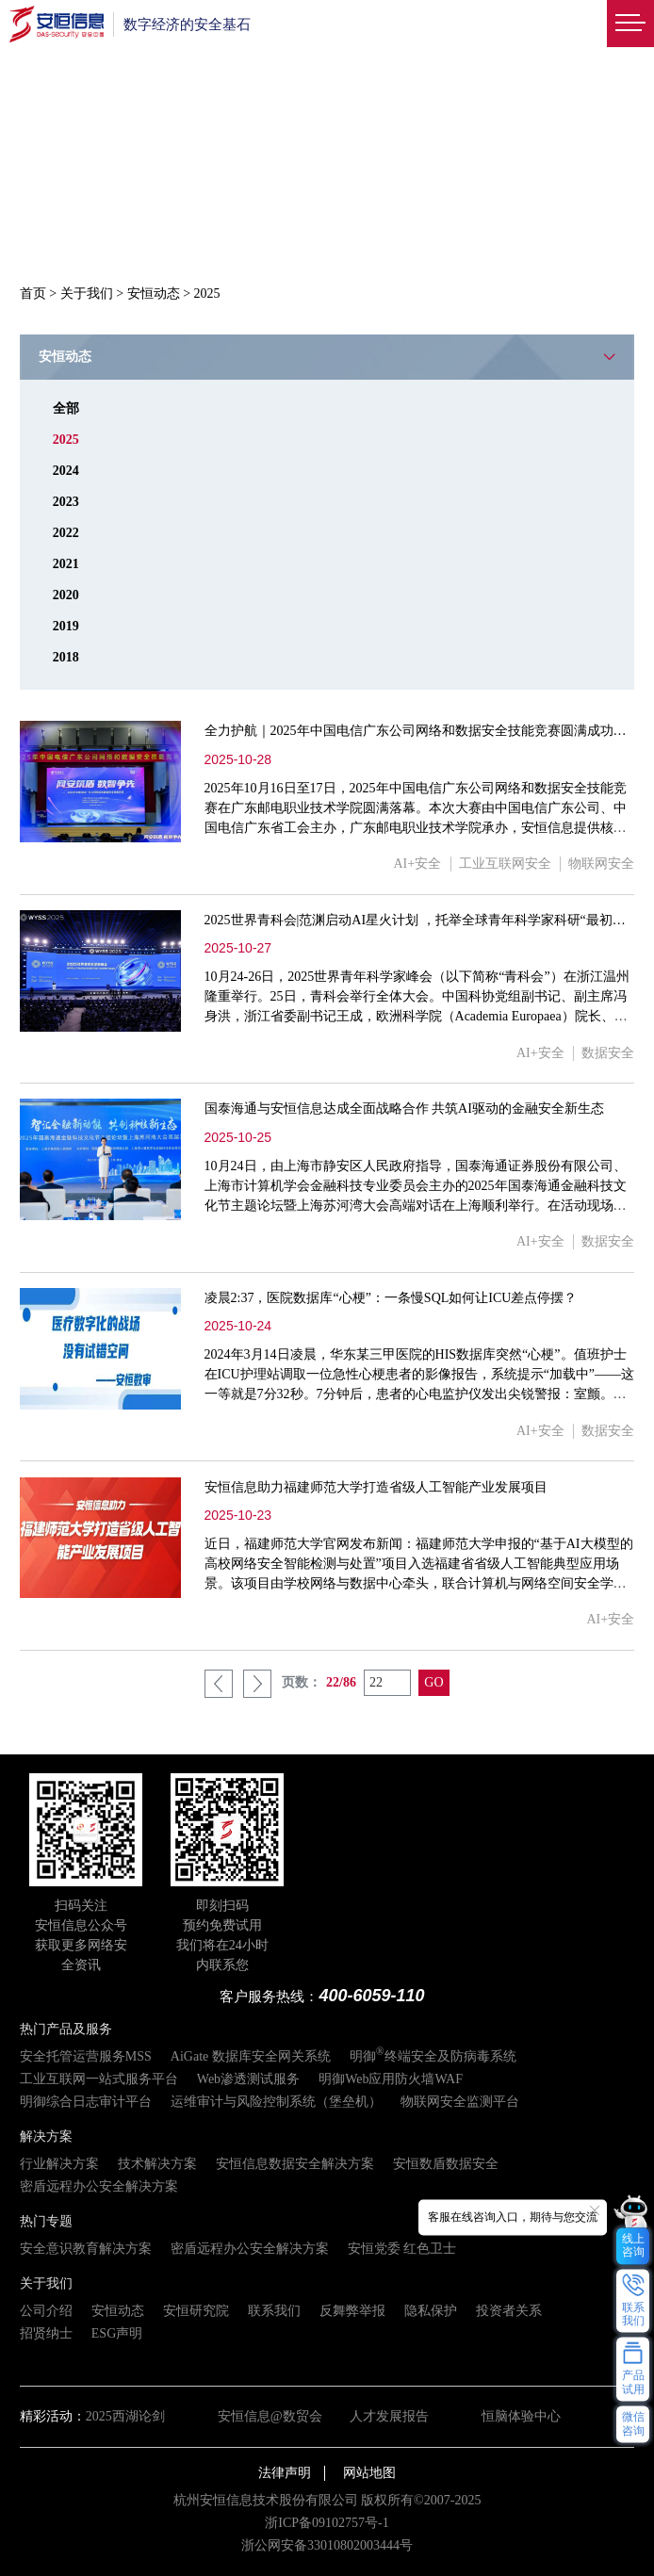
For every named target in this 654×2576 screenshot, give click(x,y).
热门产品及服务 (66, 2029)
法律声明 (284, 2473)
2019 (66, 626)
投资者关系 (509, 2311)
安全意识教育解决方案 (86, 2249)
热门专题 (46, 2221)
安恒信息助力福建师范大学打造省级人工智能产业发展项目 (376, 1487)
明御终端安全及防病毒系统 (433, 2056)
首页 (33, 293)
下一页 (257, 1684)
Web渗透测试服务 (248, 2079)
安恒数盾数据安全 (446, 2164)
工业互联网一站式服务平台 (99, 2079)
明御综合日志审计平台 (86, 2102)
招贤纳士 (46, 2333)
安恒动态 (153, 293)
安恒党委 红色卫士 (402, 2249)
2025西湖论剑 (125, 2416)
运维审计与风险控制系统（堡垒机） (276, 2102)
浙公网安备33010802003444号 (327, 2545)
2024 (66, 471)
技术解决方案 (157, 2164)
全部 (66, 408)
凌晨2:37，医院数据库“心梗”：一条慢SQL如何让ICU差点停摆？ (391, 1298)
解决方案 (46, 2136)
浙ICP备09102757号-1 (326, 2523)
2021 (66, 564)
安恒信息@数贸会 (270, 2416)
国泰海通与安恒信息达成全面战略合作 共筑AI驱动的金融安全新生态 (404, 1108)
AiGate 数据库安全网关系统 (251, 2056)
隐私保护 (430, 2311)
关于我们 (86, 293)
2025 (66, 439)
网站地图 (369, 2473)
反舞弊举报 (352, 2311)
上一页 (218, 1684)
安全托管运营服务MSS (86, 2056)
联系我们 (274, 2311)
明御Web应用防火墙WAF (391, 2079)
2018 (66, 657)
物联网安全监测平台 (460, 2102)
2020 (66, 595)
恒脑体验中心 (521, 2416)
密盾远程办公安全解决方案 (99, 2186)
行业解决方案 (59, 2164)
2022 (66, 533)
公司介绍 (46, 2311)
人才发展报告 (389, 2416)
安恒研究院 (196, 2311)
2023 (66, 502)
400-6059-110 (371, 1995)
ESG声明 (116, 2333)
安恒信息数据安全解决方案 (295, 2164)
